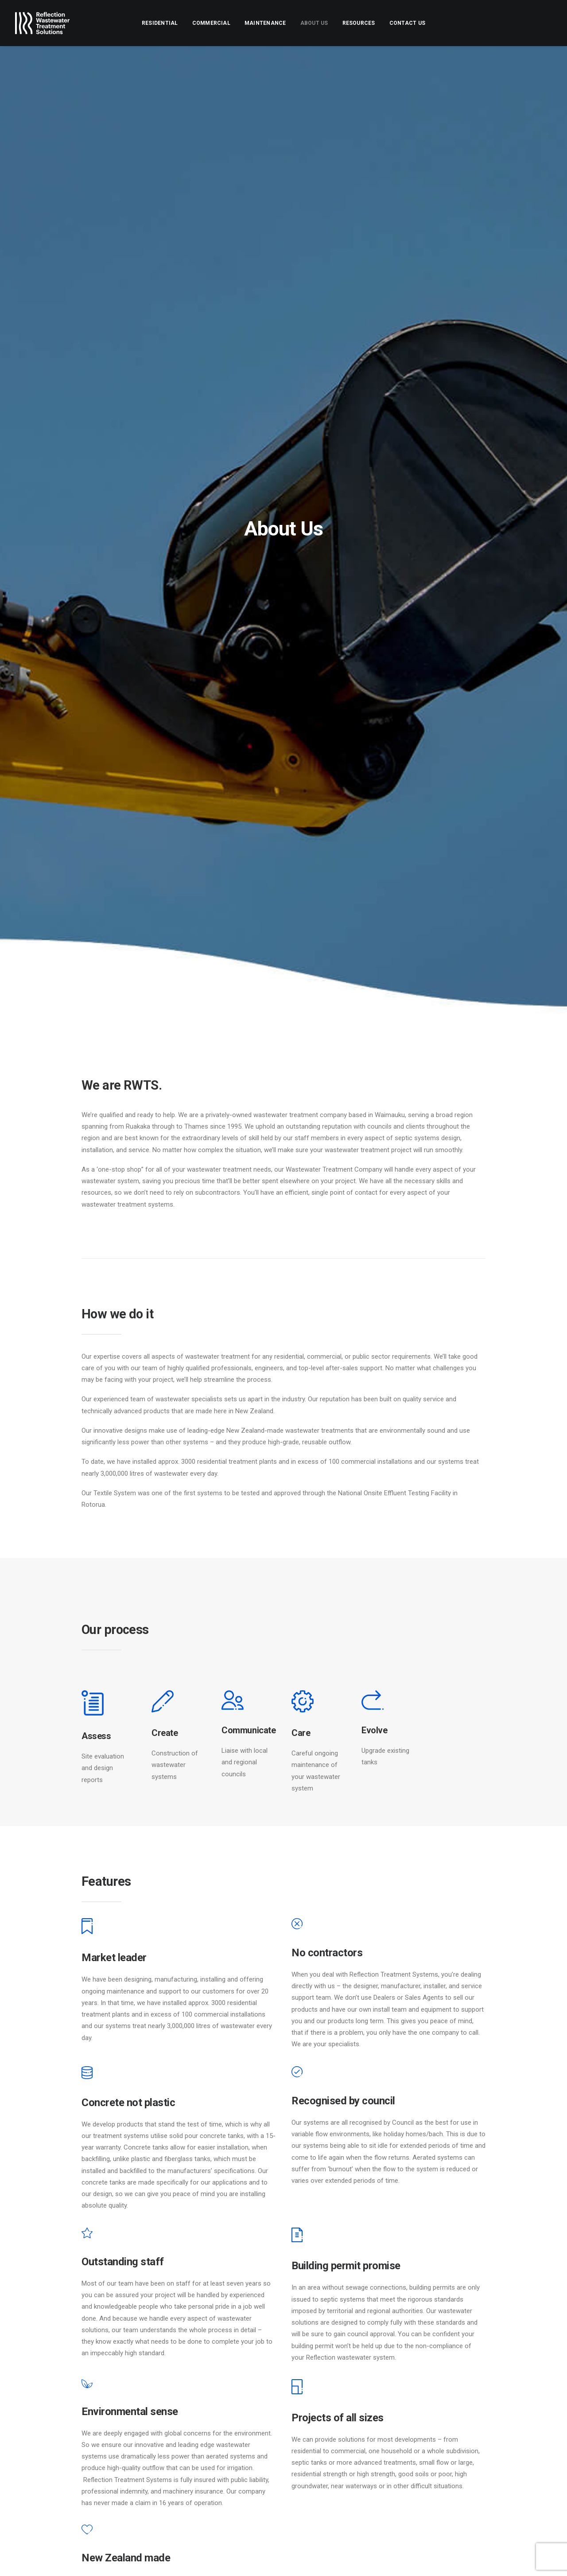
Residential (160, 23)
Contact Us (407, 23)
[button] (521, 2421)
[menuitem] (160, 23)
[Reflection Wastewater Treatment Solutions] (42, 23)
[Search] (482, 2421)
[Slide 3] (274, 2050)
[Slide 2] (264, 2050)
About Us (314, 23)
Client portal (324, 2478)
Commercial (211, 23)
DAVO (66, 2559)
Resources (358, 23)
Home (312, 2416)
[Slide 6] (303, 2050)
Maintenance (265, 23)
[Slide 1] (254, 2050)
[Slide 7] (313, 2050)
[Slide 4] (283, 2050)
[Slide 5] (293, 2050)
